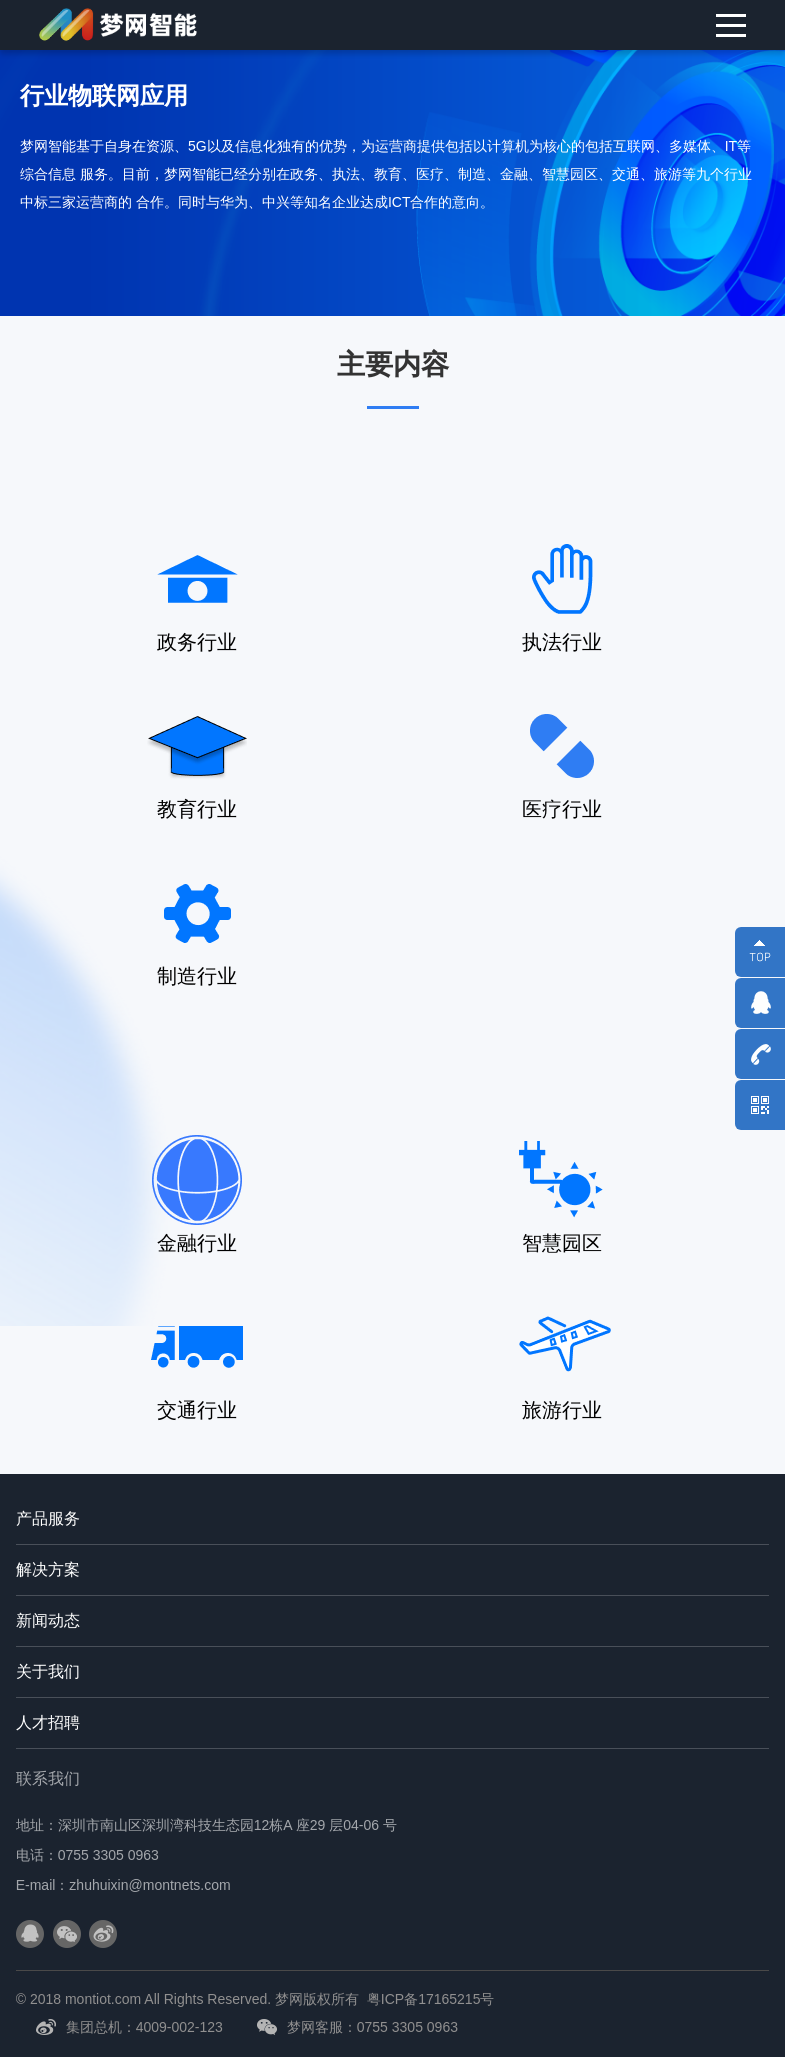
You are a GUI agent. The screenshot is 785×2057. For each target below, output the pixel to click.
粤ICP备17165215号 (431, 1999)
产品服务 (48, 1518)
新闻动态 (48, 1620)
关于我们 (48, 1671)
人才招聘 (48, 1722)
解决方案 (48, 1569)
